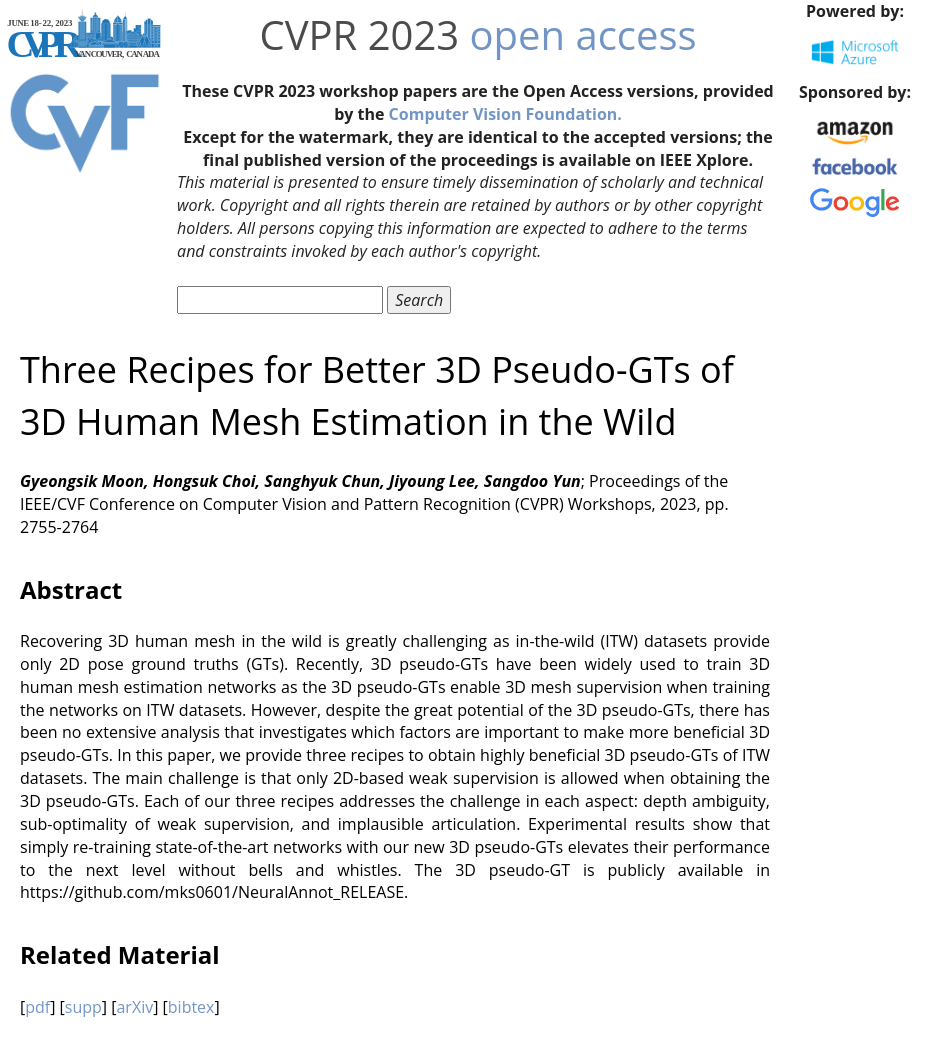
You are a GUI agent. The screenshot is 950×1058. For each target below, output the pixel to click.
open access (583, 34)
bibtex (191, 1007)
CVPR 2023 (359, 34)
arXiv (134, 1007)
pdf (37, 1007)
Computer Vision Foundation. (505, 114)
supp (83, 1007)
